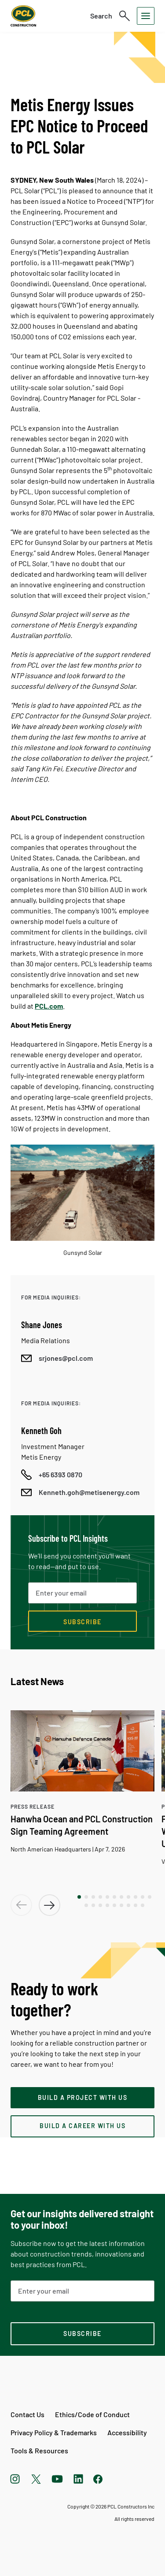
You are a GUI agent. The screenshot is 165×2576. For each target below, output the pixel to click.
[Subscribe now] (82, 1621)
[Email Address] (82, 2291)
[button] (79, 1897)
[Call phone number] (51, 1474)
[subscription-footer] (82, 2333)
